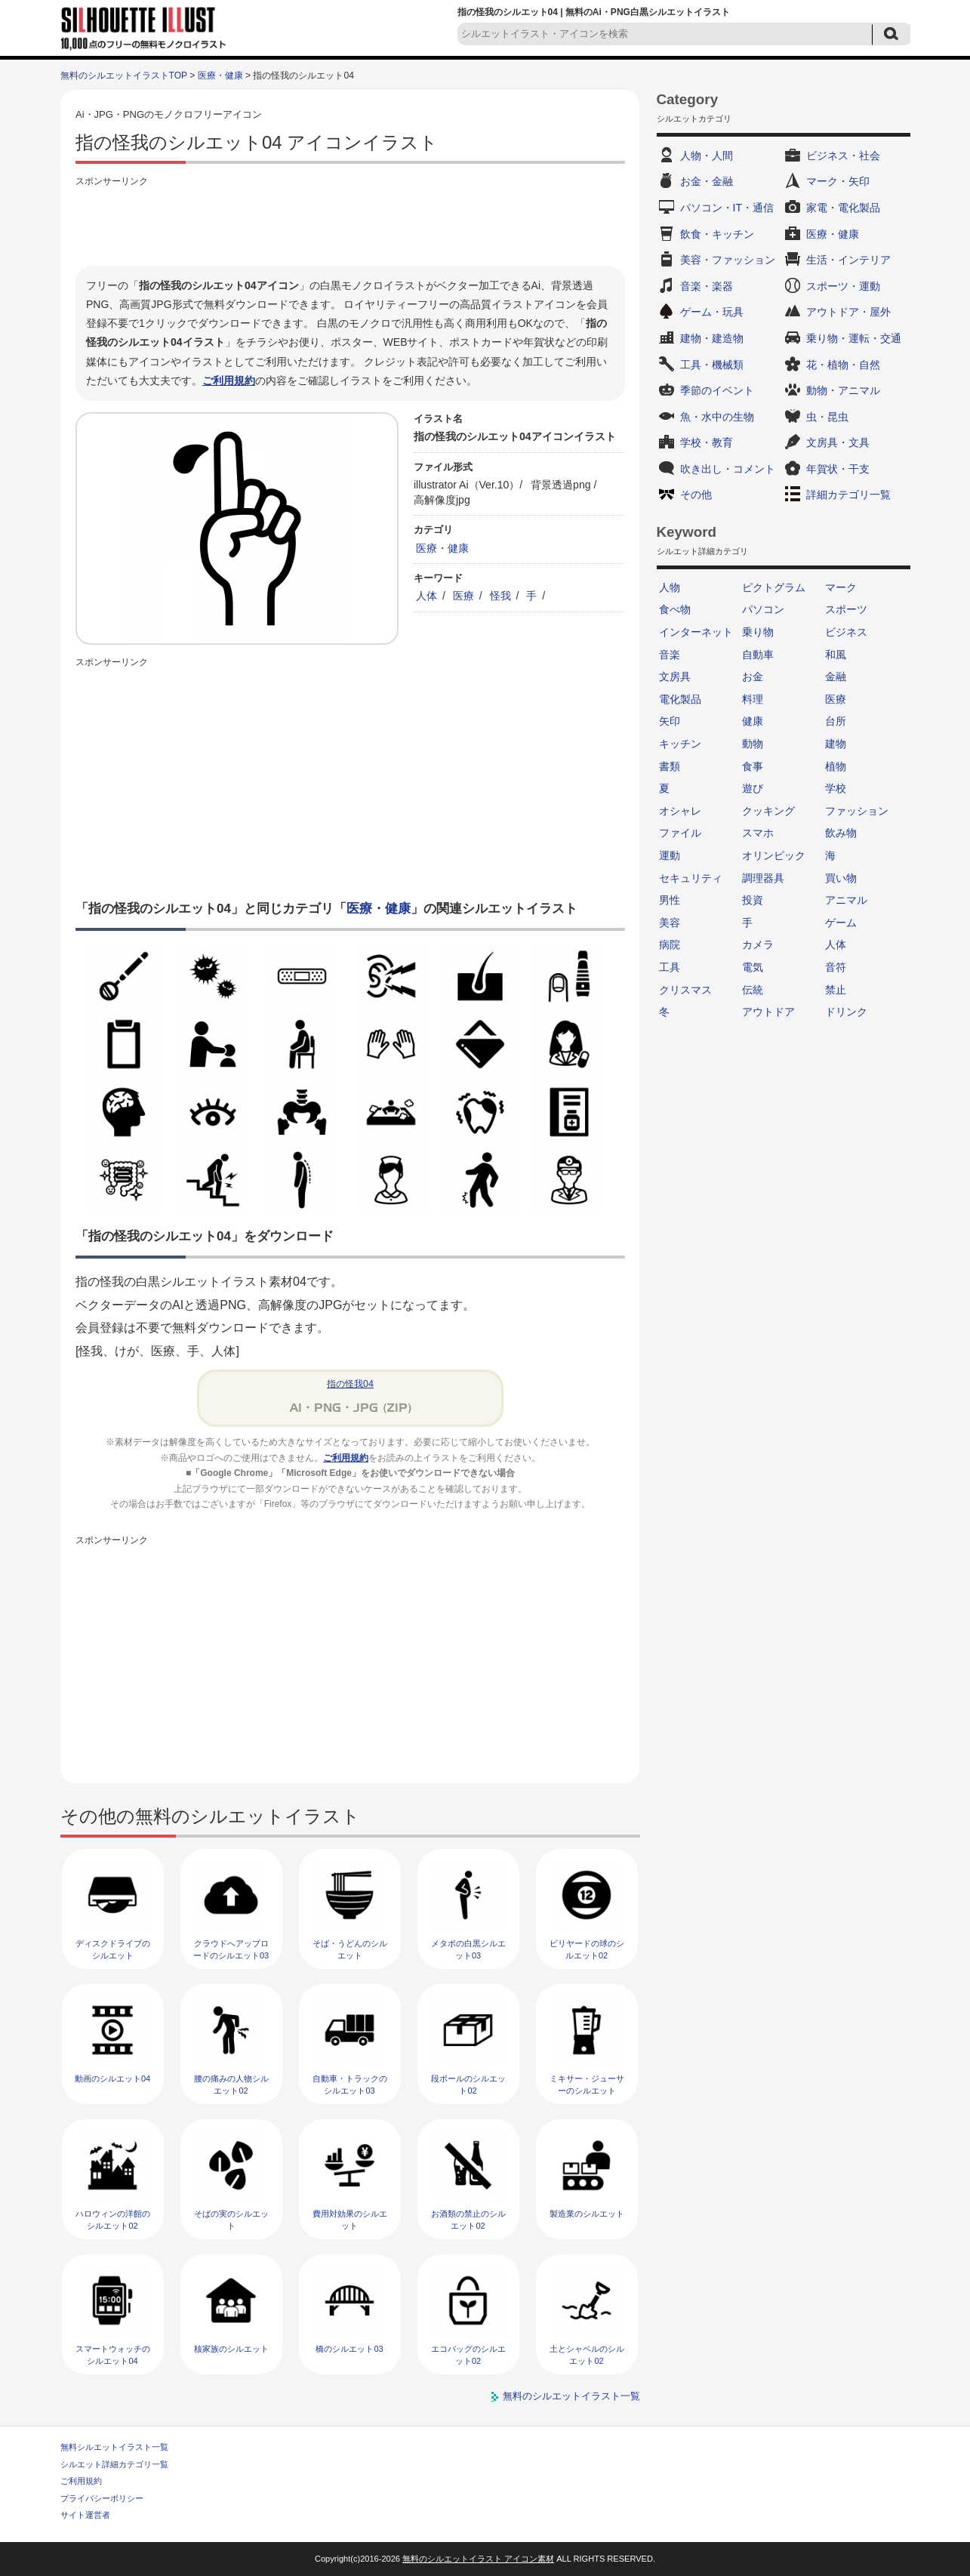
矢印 (669, 721)
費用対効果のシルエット (350, 2219)
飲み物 (841, 833)
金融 (835, 676)
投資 (752, 900)
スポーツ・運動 (843, 286)
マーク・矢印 (838, 181)
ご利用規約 (228, 380)
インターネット (696, 632)
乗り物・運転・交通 (853, 338)
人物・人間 (706, 155)
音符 (835, 967)
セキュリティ (690, 878)
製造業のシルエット (587, 2213)
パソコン (763, 609)
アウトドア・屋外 (848, 312)
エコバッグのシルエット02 (468, 2354)
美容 (669, 923)
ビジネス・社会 (843, 155)
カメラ (758, 944)
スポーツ (846, 609)
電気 (752, 967)
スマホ (758, 833)
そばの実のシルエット (231, 2219)
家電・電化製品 (843, 208)
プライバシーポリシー (101, 2498)
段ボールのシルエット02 (468, 2084)
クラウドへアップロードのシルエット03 (231, 1949)
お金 (752, 676)
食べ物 (675, 609)
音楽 (669, 655)
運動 (669, 855)
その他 (696, 494)
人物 (669, 587)
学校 (835, 788)
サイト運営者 (85, 2514)
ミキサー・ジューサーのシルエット (587, 2084)
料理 (752, 699)
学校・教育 (706, 442)
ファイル (680, 833)
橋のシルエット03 (349, 2348)
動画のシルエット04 (112, 2078)
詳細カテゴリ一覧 (848, 494)
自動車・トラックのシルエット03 (350, 2084)
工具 (669, 967)
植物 (835, 766)
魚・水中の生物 (717, 417)
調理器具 (763, 878)
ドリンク (846, 1012)
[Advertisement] (350, 224)
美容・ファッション (727, 260)
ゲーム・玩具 (712, 312)
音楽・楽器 (706, 286)
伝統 (752, 990)
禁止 (835, 990)
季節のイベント (717, 390)
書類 (669, 766)
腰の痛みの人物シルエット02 (231, 2084)
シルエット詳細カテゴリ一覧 (114, 2464)
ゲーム (841, 923)
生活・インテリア (848, 260)
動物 (752, 744)
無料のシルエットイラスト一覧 (571, 2396)
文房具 (675, 676)
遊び (752, 788)
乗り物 (758, 632)
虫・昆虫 (827, 417)
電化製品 (680, 699)
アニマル (846, 900)
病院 (669, 944)
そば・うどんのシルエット (350, 1949)
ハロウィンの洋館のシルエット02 (112, 2219)
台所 (835, 721)
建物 (835, 744)
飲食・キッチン (717, 234)
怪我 (500, 596)
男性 (669, 900)
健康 (752, 721)
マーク (841, 587)
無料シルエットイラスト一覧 (114, 2446)
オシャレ (680, 811)
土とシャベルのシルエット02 (587, 2354)
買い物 (841, 878)
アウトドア (768, 1012)
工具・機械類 (712, 365)
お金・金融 (706, 181)
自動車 (758, 655)
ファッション (856, 811)
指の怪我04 (350, 1384)
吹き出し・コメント (727, 469)
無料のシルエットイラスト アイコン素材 (478, 2558)
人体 (426, 596)
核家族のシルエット (231, 2348)
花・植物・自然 (843, 365)
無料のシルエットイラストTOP (123, 75)
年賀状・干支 (838, 469)
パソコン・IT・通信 (727, 208)
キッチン (680, 744)
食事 (752, 766)
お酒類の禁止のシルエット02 (468, 2219)
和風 (835, 655)
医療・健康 (220, 75)
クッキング (768, 811)
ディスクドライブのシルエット (112, 1949)
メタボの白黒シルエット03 (468, 1949)
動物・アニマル (843, 390)
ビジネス (846, 632)
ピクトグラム (773, 587)
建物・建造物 (712, 338)
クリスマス (685, 990)
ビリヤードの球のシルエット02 (587, 1949)
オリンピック (773, 855)
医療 (463, 596)
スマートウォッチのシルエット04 (112, 2354)
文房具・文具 (838, 442)
